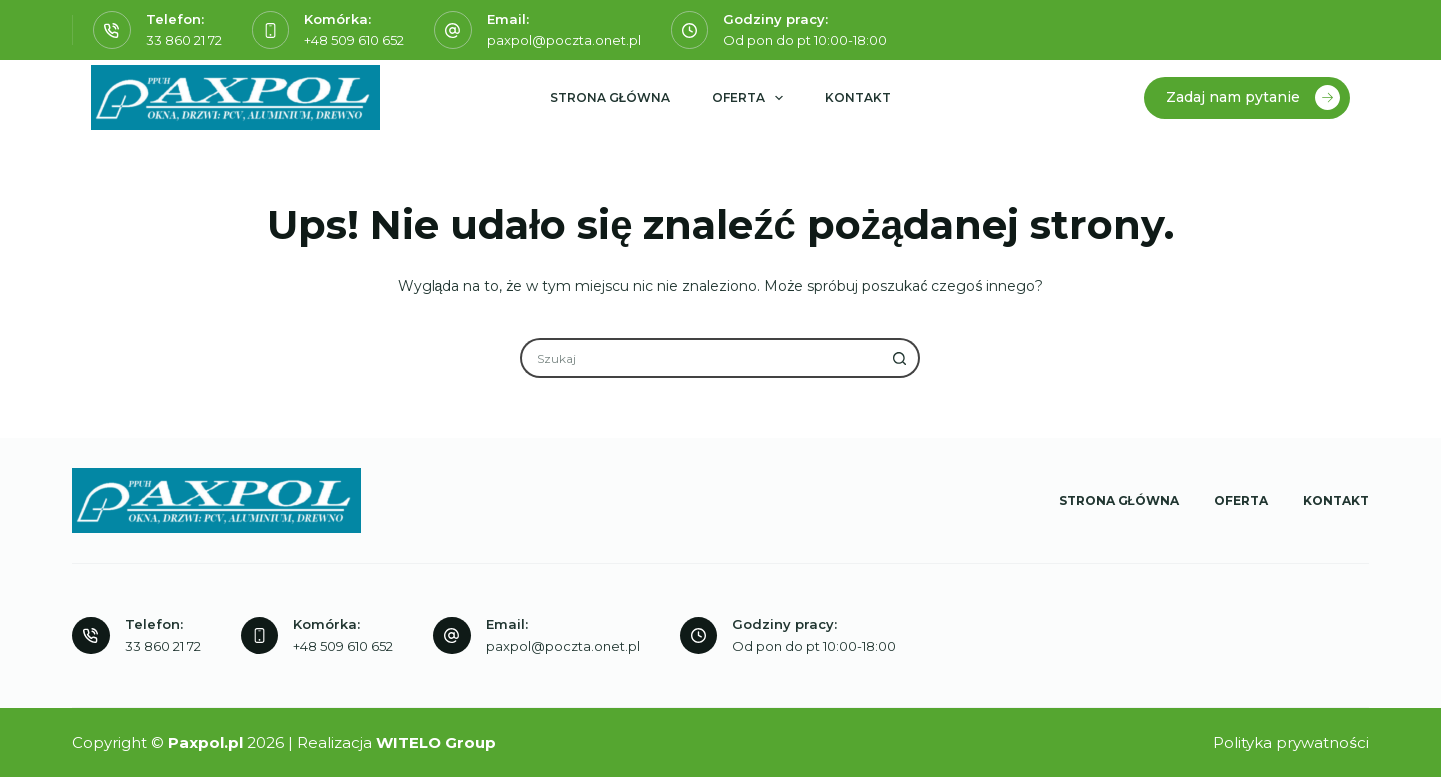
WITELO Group (436, 742)
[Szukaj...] (700, 358)
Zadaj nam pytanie (1253, 97)
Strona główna (610, 97)
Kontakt (858, 97)
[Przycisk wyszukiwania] (900, 358)
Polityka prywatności (1291, 742)
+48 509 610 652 (354, 40)
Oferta (751, 98)
